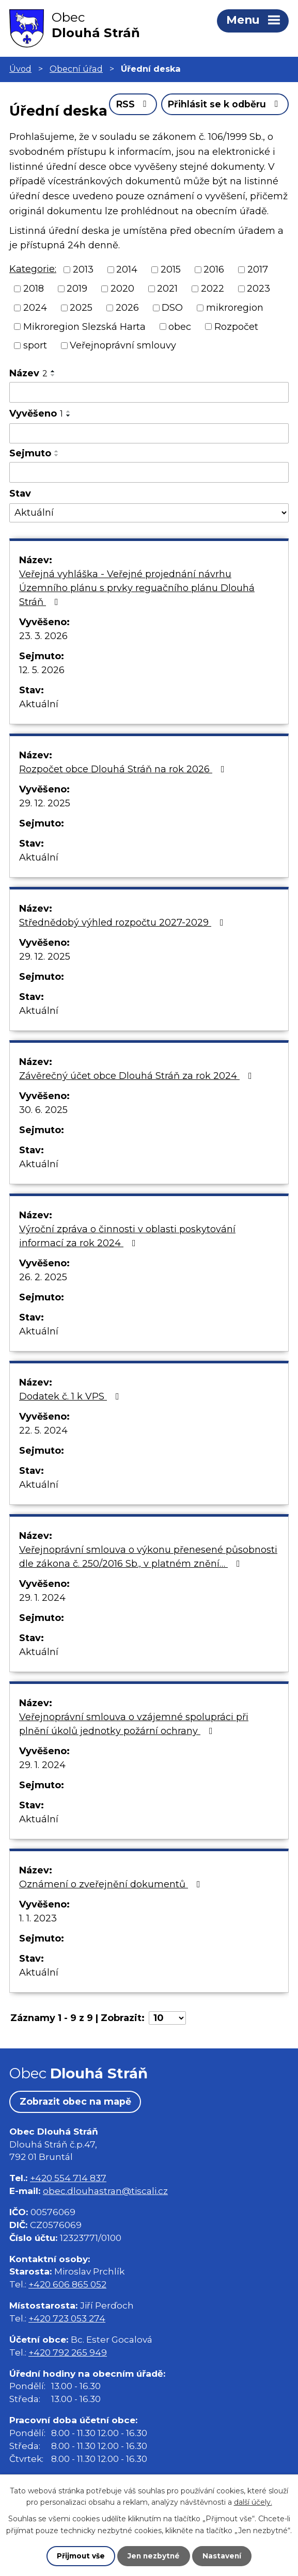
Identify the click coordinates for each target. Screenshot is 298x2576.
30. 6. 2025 (43, 1141)
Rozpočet (236, 357)
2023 (258, 319)
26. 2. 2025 (43, 1308)
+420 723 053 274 (66, 2349)
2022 (212, 319)
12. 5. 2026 (42, 701)
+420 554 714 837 (68, 2209)
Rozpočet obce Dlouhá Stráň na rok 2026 (124, 800)
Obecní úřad (76, 68)
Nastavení (223, 2556)
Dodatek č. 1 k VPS (71, 1427)
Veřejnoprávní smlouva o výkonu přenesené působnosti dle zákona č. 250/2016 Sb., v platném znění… (148, 1587)
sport (35, 376)
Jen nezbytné (154, 2556)
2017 (257, 300)
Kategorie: (32, 300)
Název (28, 404)
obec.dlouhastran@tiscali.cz (105, 2222)
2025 (81, 338)
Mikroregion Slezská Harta (84, 357)
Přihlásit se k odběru (224, 139)
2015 (171, 300)
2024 (35, 338)
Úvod (20, 68)
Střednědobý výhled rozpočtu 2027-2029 (123, 953)
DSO (172, 338)
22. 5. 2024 (43, 1461)
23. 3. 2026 (43, 667)
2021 (167, 319)
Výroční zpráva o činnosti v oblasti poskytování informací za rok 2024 (127, 1267)
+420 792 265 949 (67, 2383)
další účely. (253, 2501)
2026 (127, 338)
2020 (122, 319)
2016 (213, 300)
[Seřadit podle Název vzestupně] (53, 402)
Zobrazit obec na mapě (76, 2132)
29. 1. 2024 (42, 1628)
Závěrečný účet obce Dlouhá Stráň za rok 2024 (137, 1106)
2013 (83, 300)
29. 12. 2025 (44, 834)
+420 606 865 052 (67, 2315)
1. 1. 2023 (38, 1949)
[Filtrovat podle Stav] (149, 543)
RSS (129, 139)
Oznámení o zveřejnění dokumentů (112, 1915)
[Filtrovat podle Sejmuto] (149, 503)
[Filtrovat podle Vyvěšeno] (149, 464)
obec (179, 357)
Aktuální (38, 735)
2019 (77, 319)
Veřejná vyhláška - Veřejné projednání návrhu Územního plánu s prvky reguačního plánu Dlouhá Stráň (137, 619)
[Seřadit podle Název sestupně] (53, 406)
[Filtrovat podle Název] (149, 423)
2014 (126, 300)
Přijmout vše (79, 2556)
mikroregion (234, 338)
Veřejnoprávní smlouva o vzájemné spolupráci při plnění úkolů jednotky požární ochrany (133, 1755)
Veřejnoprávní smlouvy (123, 376)
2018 (33, 319)
